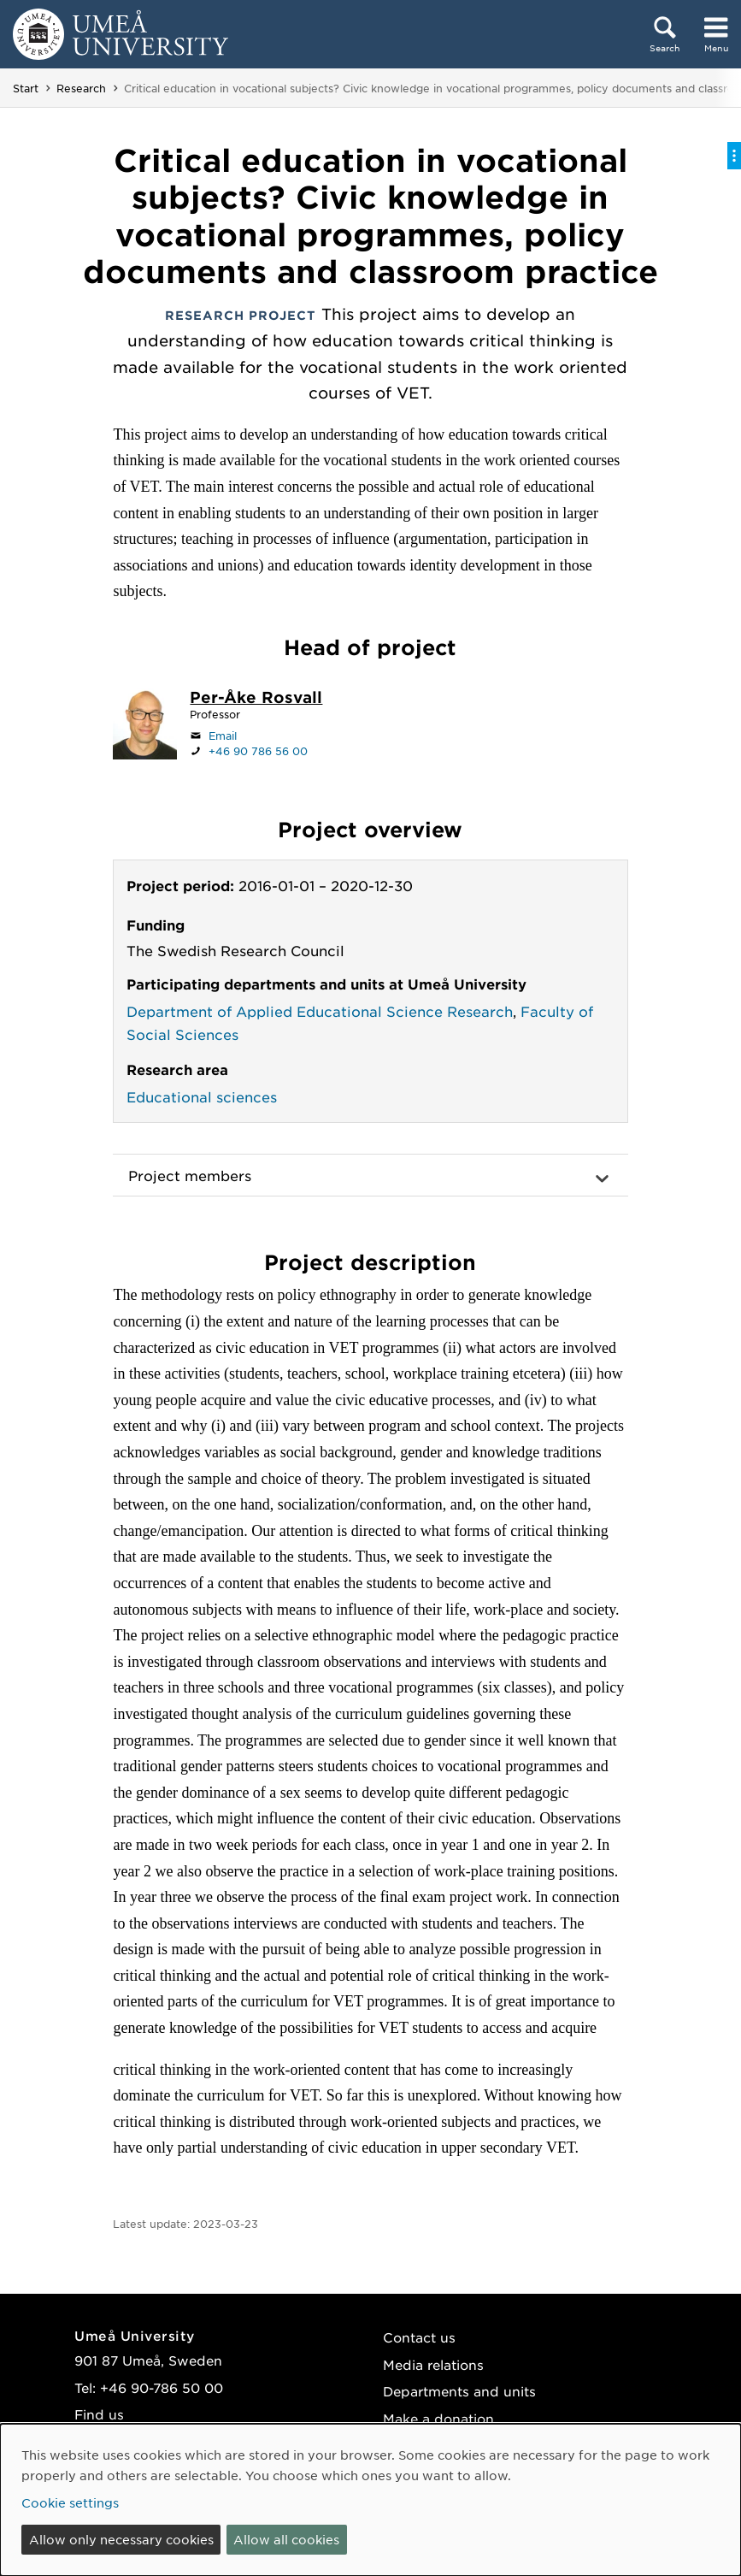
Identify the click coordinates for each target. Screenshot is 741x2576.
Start (25, 88)
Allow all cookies (286, 2539)
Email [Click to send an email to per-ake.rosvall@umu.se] (223, 735)
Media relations (433, 2364)
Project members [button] (189, 1175)
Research (81, 88)
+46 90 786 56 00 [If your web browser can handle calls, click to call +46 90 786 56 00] (258, 751)
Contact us (419, 2337)
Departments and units (459, 2391)
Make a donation (438, 2418)
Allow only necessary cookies (121, 2539)
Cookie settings (70, 2502)
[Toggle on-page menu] (734, 155)
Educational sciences (201, 1096)
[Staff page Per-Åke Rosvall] (256, 699)
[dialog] (370, 2500)
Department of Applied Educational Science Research (319, 1010)
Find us (99, 2414)
